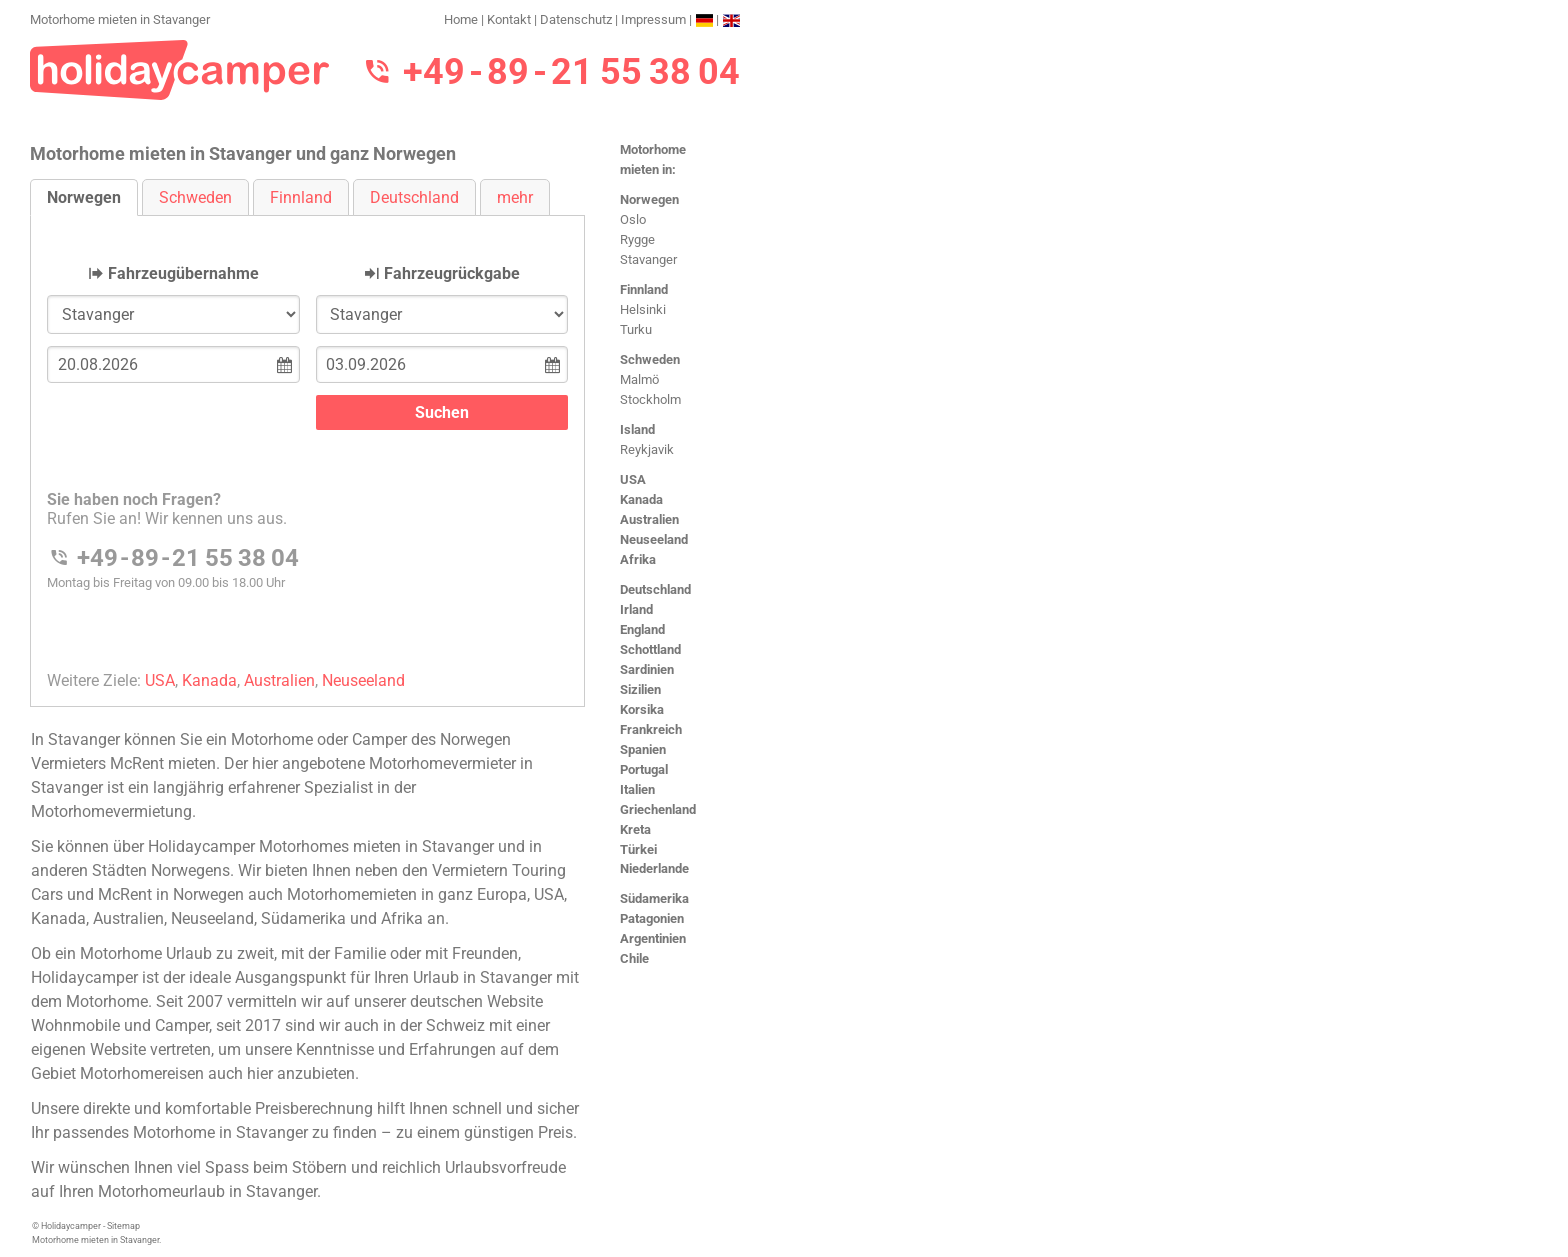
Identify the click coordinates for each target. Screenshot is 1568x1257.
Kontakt (509, 19)
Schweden (650, 359)
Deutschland (655, 589)
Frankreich (651, 729)
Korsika (642, 709)
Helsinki (643, 309)
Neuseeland (654, 539)
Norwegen (649, 199)
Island (637, 429)
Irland (636, 609)
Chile (634, 958)
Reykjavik (647, 449)
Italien (637, 789)
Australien (649, 519)
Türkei (638, 849)
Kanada (641, 499)
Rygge (637, 239)
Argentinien (653, 938)
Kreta (635, 829)
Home (461, 19)
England (642, 629)
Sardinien (647, 669)
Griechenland (658, 809)
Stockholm (650, 399)
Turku (636, 329)
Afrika (638, 559)
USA (633, 479)
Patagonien (652, 918)
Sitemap (123, 1226)
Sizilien (640, 689)
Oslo (633, 219)
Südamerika (654, 898)
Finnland (644, 289)
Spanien (643, 749)
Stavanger (648, 259)
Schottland (650, 649)
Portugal (644, 769)
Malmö (639, 379)
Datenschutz (576, 19)
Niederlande (654, 868)
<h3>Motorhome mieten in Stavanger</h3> (307, 444)
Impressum (653, 19)
